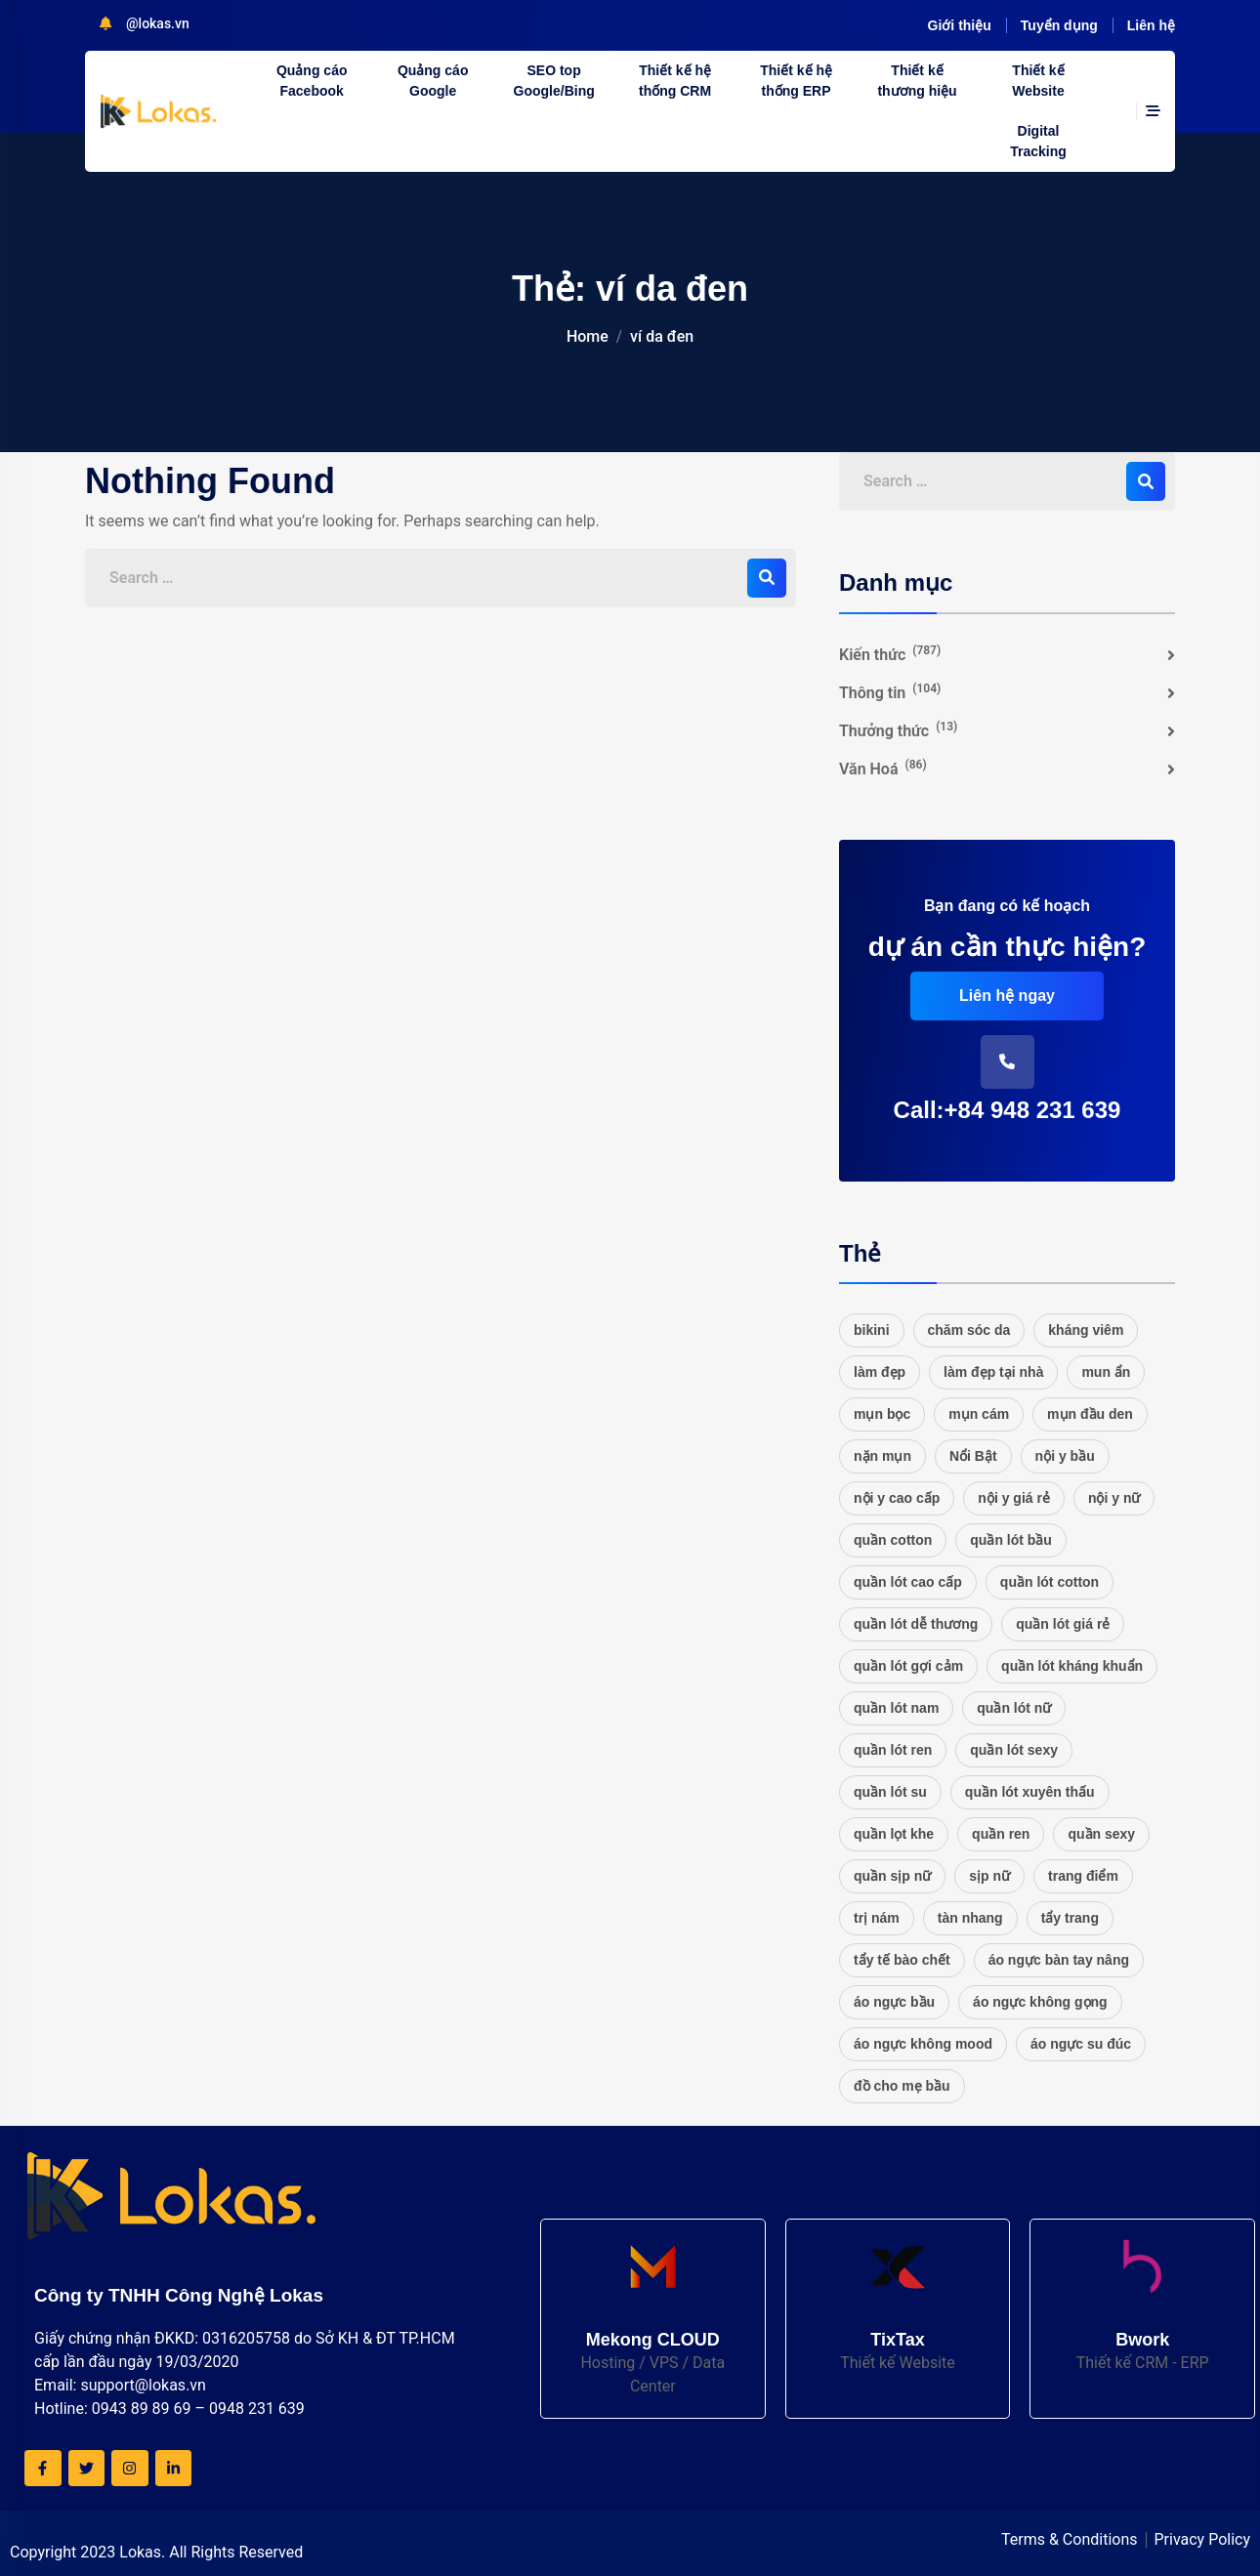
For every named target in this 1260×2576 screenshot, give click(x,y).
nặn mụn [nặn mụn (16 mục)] (882, 1456)
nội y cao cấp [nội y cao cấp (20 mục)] (897, 1498)
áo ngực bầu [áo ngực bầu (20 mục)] (894, 2002)
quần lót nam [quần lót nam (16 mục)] (896, 1708)
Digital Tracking (1038, 141)
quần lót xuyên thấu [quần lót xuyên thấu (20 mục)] (1030, 1792)
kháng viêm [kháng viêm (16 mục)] (1085, 1330)
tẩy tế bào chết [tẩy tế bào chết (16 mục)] (902, 1960)
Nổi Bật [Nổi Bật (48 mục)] (973, 1456)
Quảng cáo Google (433, 80)
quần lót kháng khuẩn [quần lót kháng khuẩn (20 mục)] (1072, 1666)
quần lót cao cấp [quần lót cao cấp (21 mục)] (908, 1582)
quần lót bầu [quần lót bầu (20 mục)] (1011, 1540)
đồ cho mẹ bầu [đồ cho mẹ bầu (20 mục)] (902, 2086)
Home (588, 336)
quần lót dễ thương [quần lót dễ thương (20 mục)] (916, 1624)
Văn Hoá (883, 768)
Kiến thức (890, 654)
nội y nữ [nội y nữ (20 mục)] (1114, 1498)
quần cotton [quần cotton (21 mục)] (893, 1540)
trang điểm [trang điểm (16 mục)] (1083, 1876)
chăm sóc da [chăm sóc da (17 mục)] (969, 1330)
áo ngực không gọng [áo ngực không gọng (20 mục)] (1040, 2002)
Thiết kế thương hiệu (916, 80)
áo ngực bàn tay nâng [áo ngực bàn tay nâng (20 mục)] (1058, 1960)
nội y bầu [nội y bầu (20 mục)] (1065, 1456)
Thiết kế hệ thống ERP (796, 80)
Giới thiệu (959, 25)
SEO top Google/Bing (554, 80)
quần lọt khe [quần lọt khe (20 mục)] (894, 1834)
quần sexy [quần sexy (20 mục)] (1101, 1834)
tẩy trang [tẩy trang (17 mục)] (1070, 1918)
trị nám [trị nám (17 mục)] (877, 1918)
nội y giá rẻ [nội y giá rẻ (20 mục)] (1014, 1498)
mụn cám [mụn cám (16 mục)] (978, 1414)
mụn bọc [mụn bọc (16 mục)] (882, 1414)
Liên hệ (1151, 25)
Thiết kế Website (1038, 80)
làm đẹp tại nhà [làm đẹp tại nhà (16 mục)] (993, 1372)
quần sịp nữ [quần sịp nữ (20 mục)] (892, 1876)
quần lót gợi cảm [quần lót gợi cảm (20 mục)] (908, 1666)
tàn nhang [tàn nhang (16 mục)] (970, 1918)
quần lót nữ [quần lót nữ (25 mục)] (1014, 1708)
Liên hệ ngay (1007, 995)
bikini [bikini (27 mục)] (872, 1330)
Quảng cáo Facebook (312, 80)
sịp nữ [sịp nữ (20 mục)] (989, 1876)
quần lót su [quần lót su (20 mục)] (890, 1792)
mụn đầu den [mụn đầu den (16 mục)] (1090, 1414)
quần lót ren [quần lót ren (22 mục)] (893, 1750)
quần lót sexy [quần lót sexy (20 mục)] (1014, 1750)
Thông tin (890, 692)
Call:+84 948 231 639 (1007, 1110)
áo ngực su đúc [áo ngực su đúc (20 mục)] (1080, 2044)
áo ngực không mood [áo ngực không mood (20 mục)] (923, 2044)
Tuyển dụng (1059, 25)
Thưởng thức (898, 730)
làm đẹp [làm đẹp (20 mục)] (879, 1372)
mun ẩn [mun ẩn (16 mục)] (1105, 1372)
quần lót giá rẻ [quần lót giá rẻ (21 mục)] (1063, 1624)
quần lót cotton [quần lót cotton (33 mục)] (1049, 1582)
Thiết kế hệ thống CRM (675, 80)
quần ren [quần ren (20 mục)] (1000, 1834)
